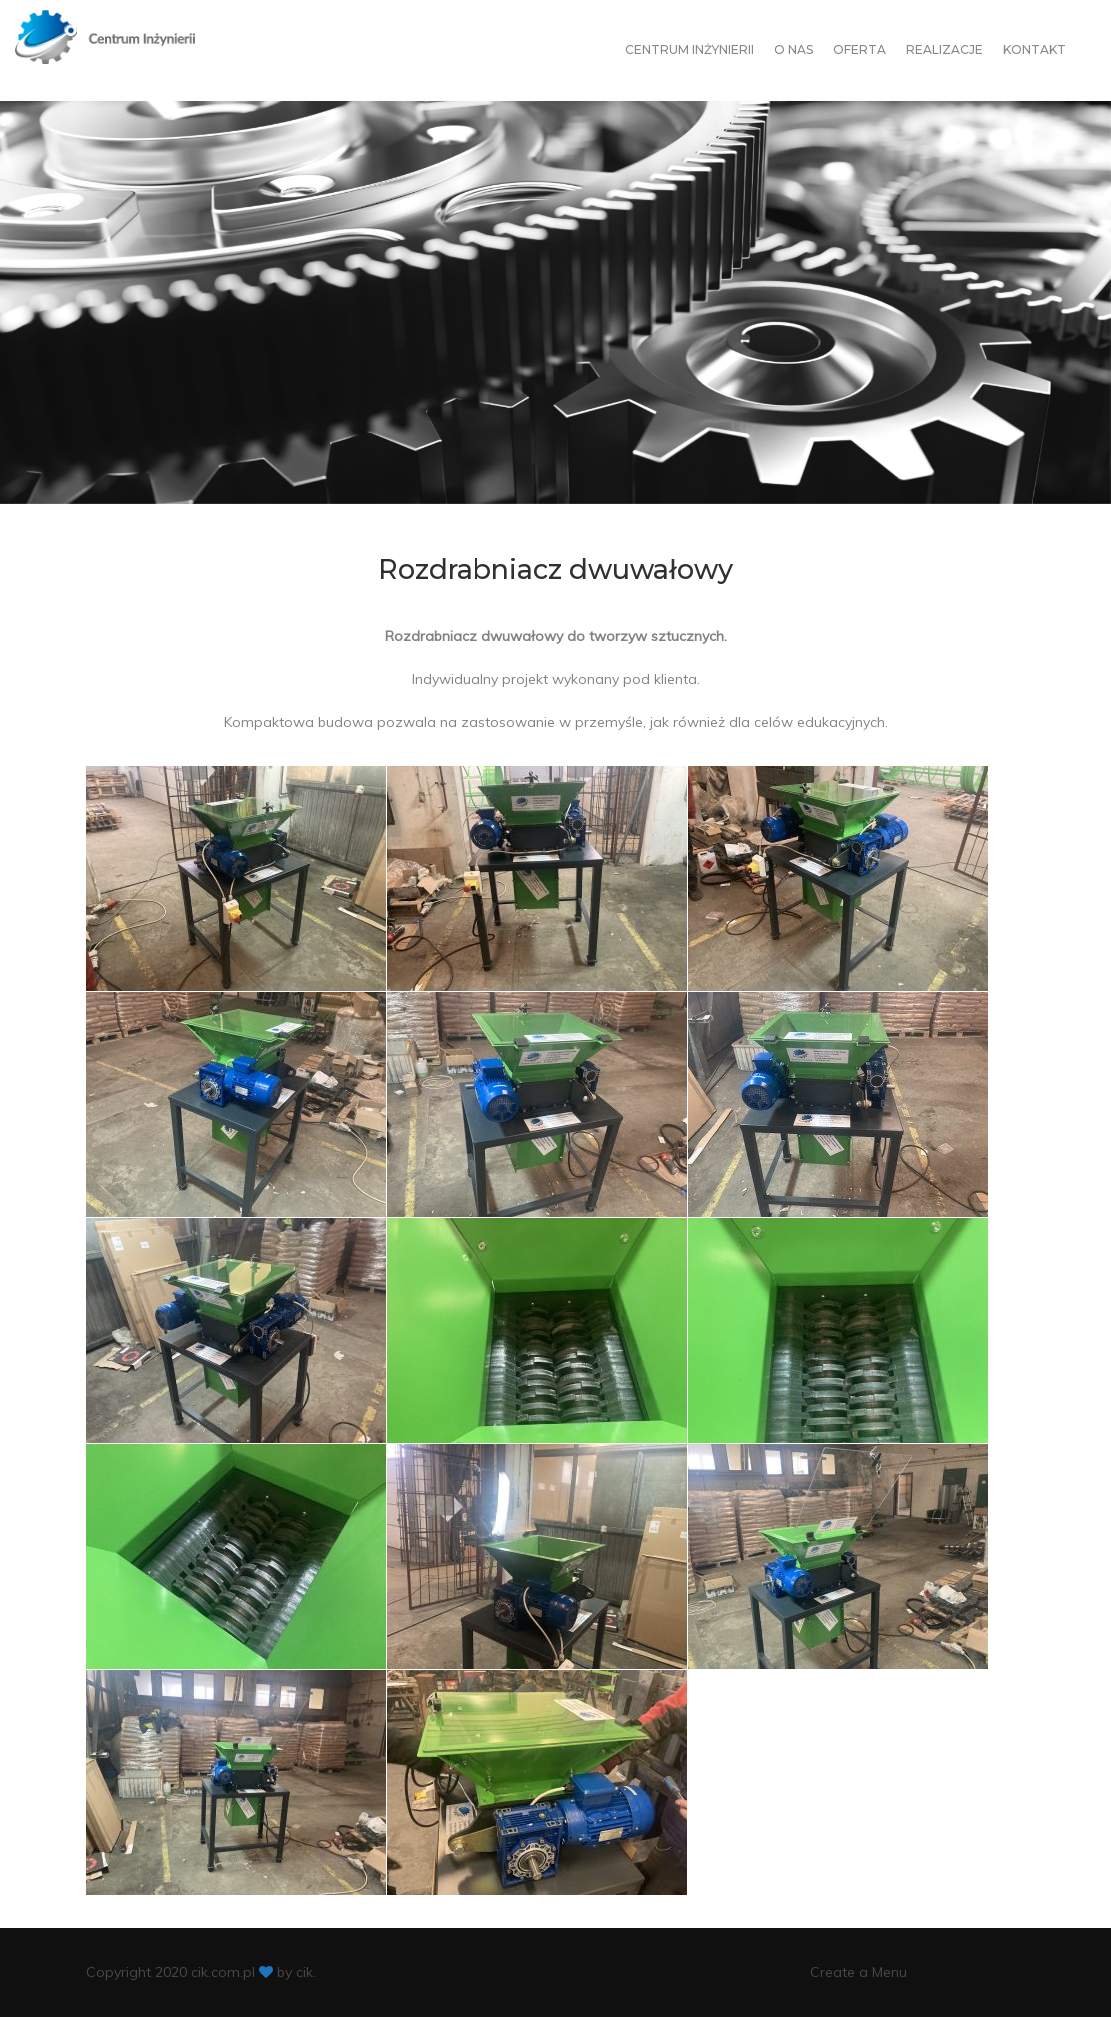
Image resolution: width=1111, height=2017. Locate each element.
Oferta (859, 49)
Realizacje (944, 49)
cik (304, 1972)
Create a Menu (858, 1972)
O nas (793, 49)
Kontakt (1034, 49)
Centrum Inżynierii (689, 49)
